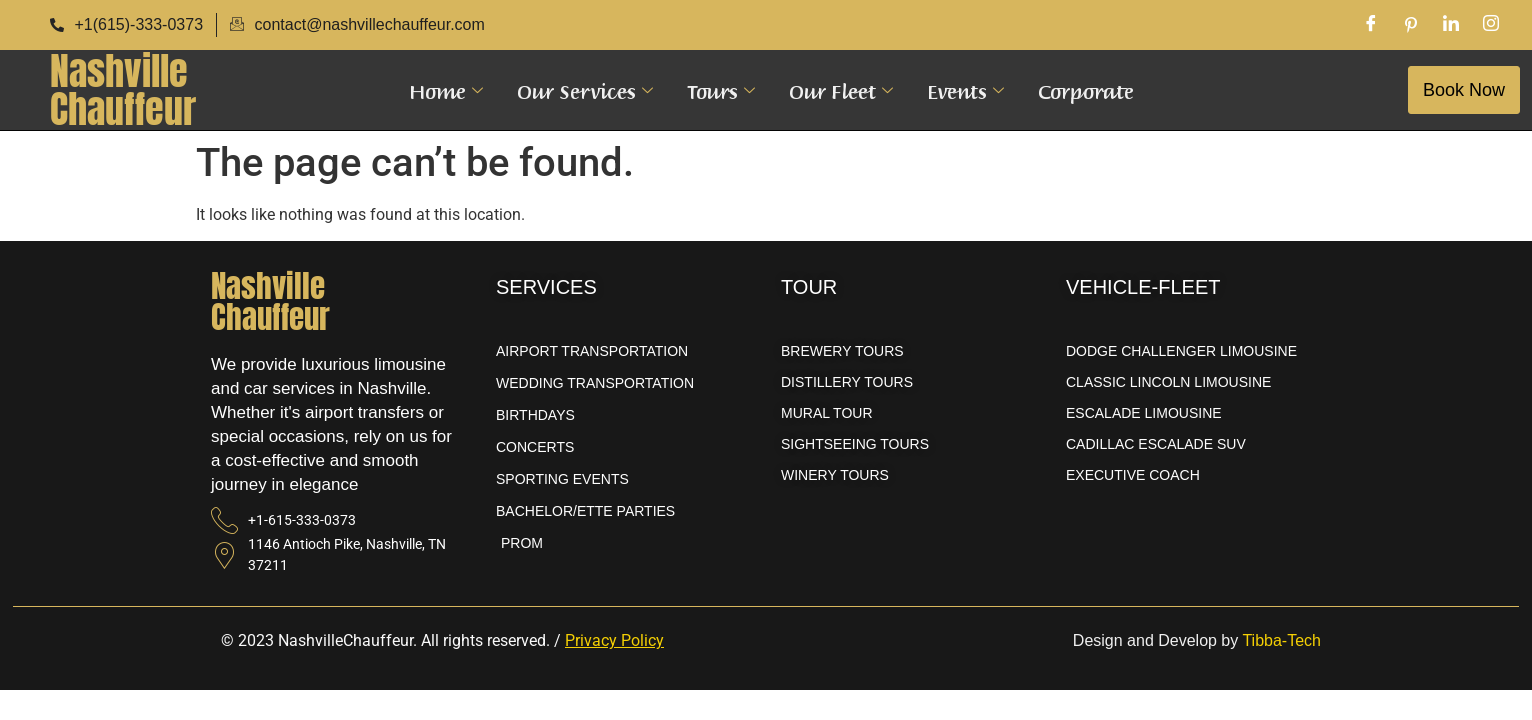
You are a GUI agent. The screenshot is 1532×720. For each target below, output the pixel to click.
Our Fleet (841, 90)
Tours (721, 90)
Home (446, 90)
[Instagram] (1491, 25)
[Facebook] (1371, 25)
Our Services (585, 90)
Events (965, 90)
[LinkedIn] (1451, 25)
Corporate (1086, 90)
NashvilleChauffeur (123, 90)
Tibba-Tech (1281, 640)
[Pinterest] (1411, 25)
